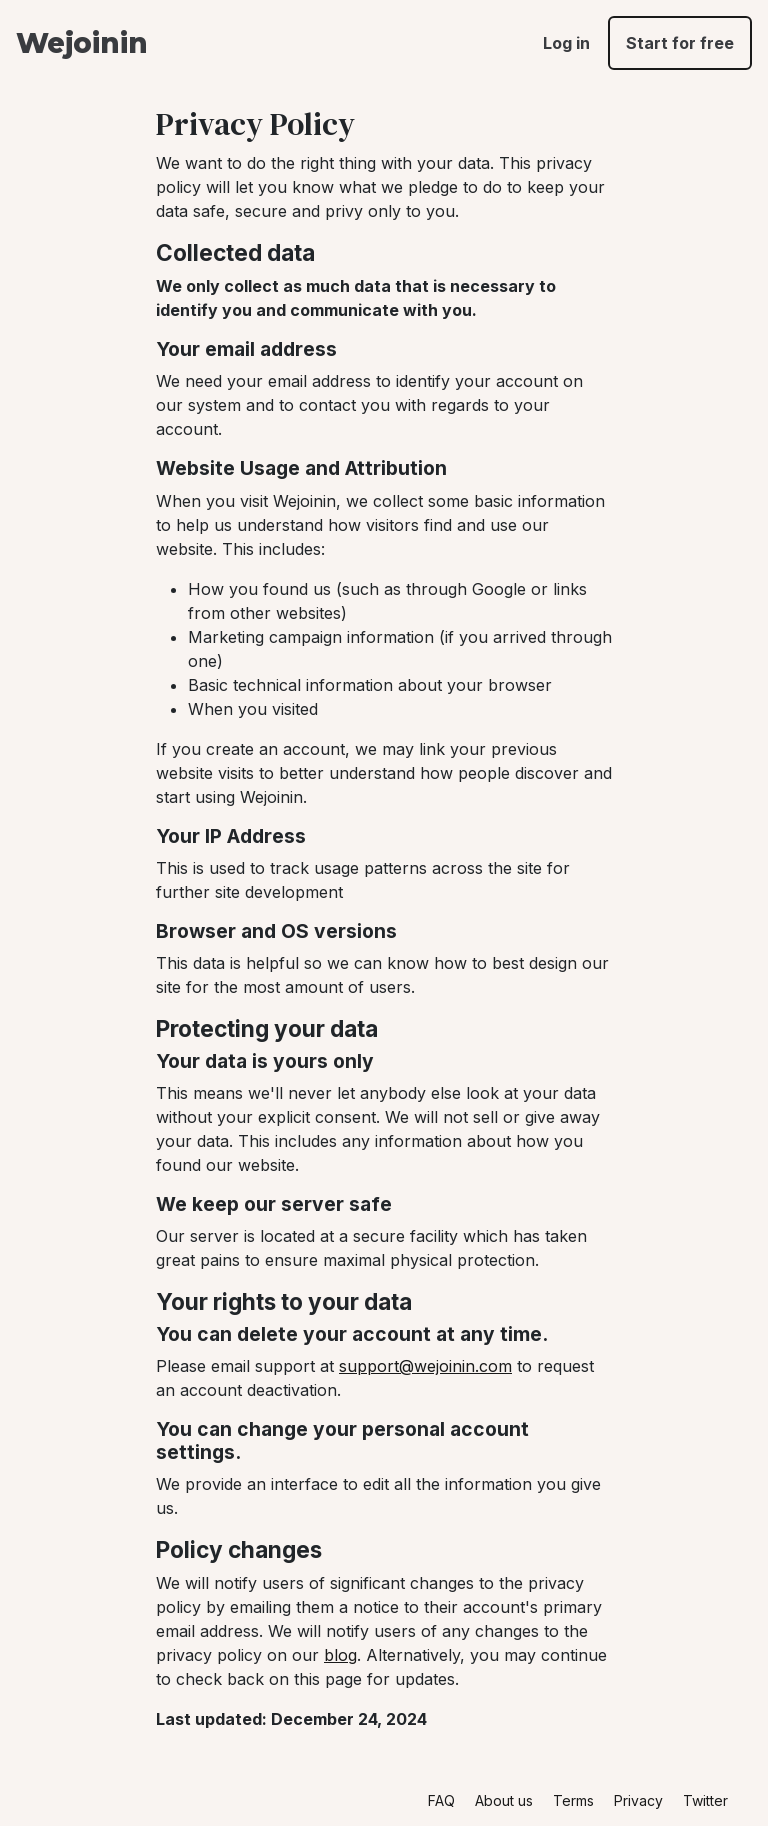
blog (340, 1655)
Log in (566, 43)
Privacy (638, 1800)
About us (504, 1800)
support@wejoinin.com (425, 1366)
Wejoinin (81, 43)
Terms (573, 1800)
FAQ (441, 1800)
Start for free (680, 43)
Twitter (705, 1800)
